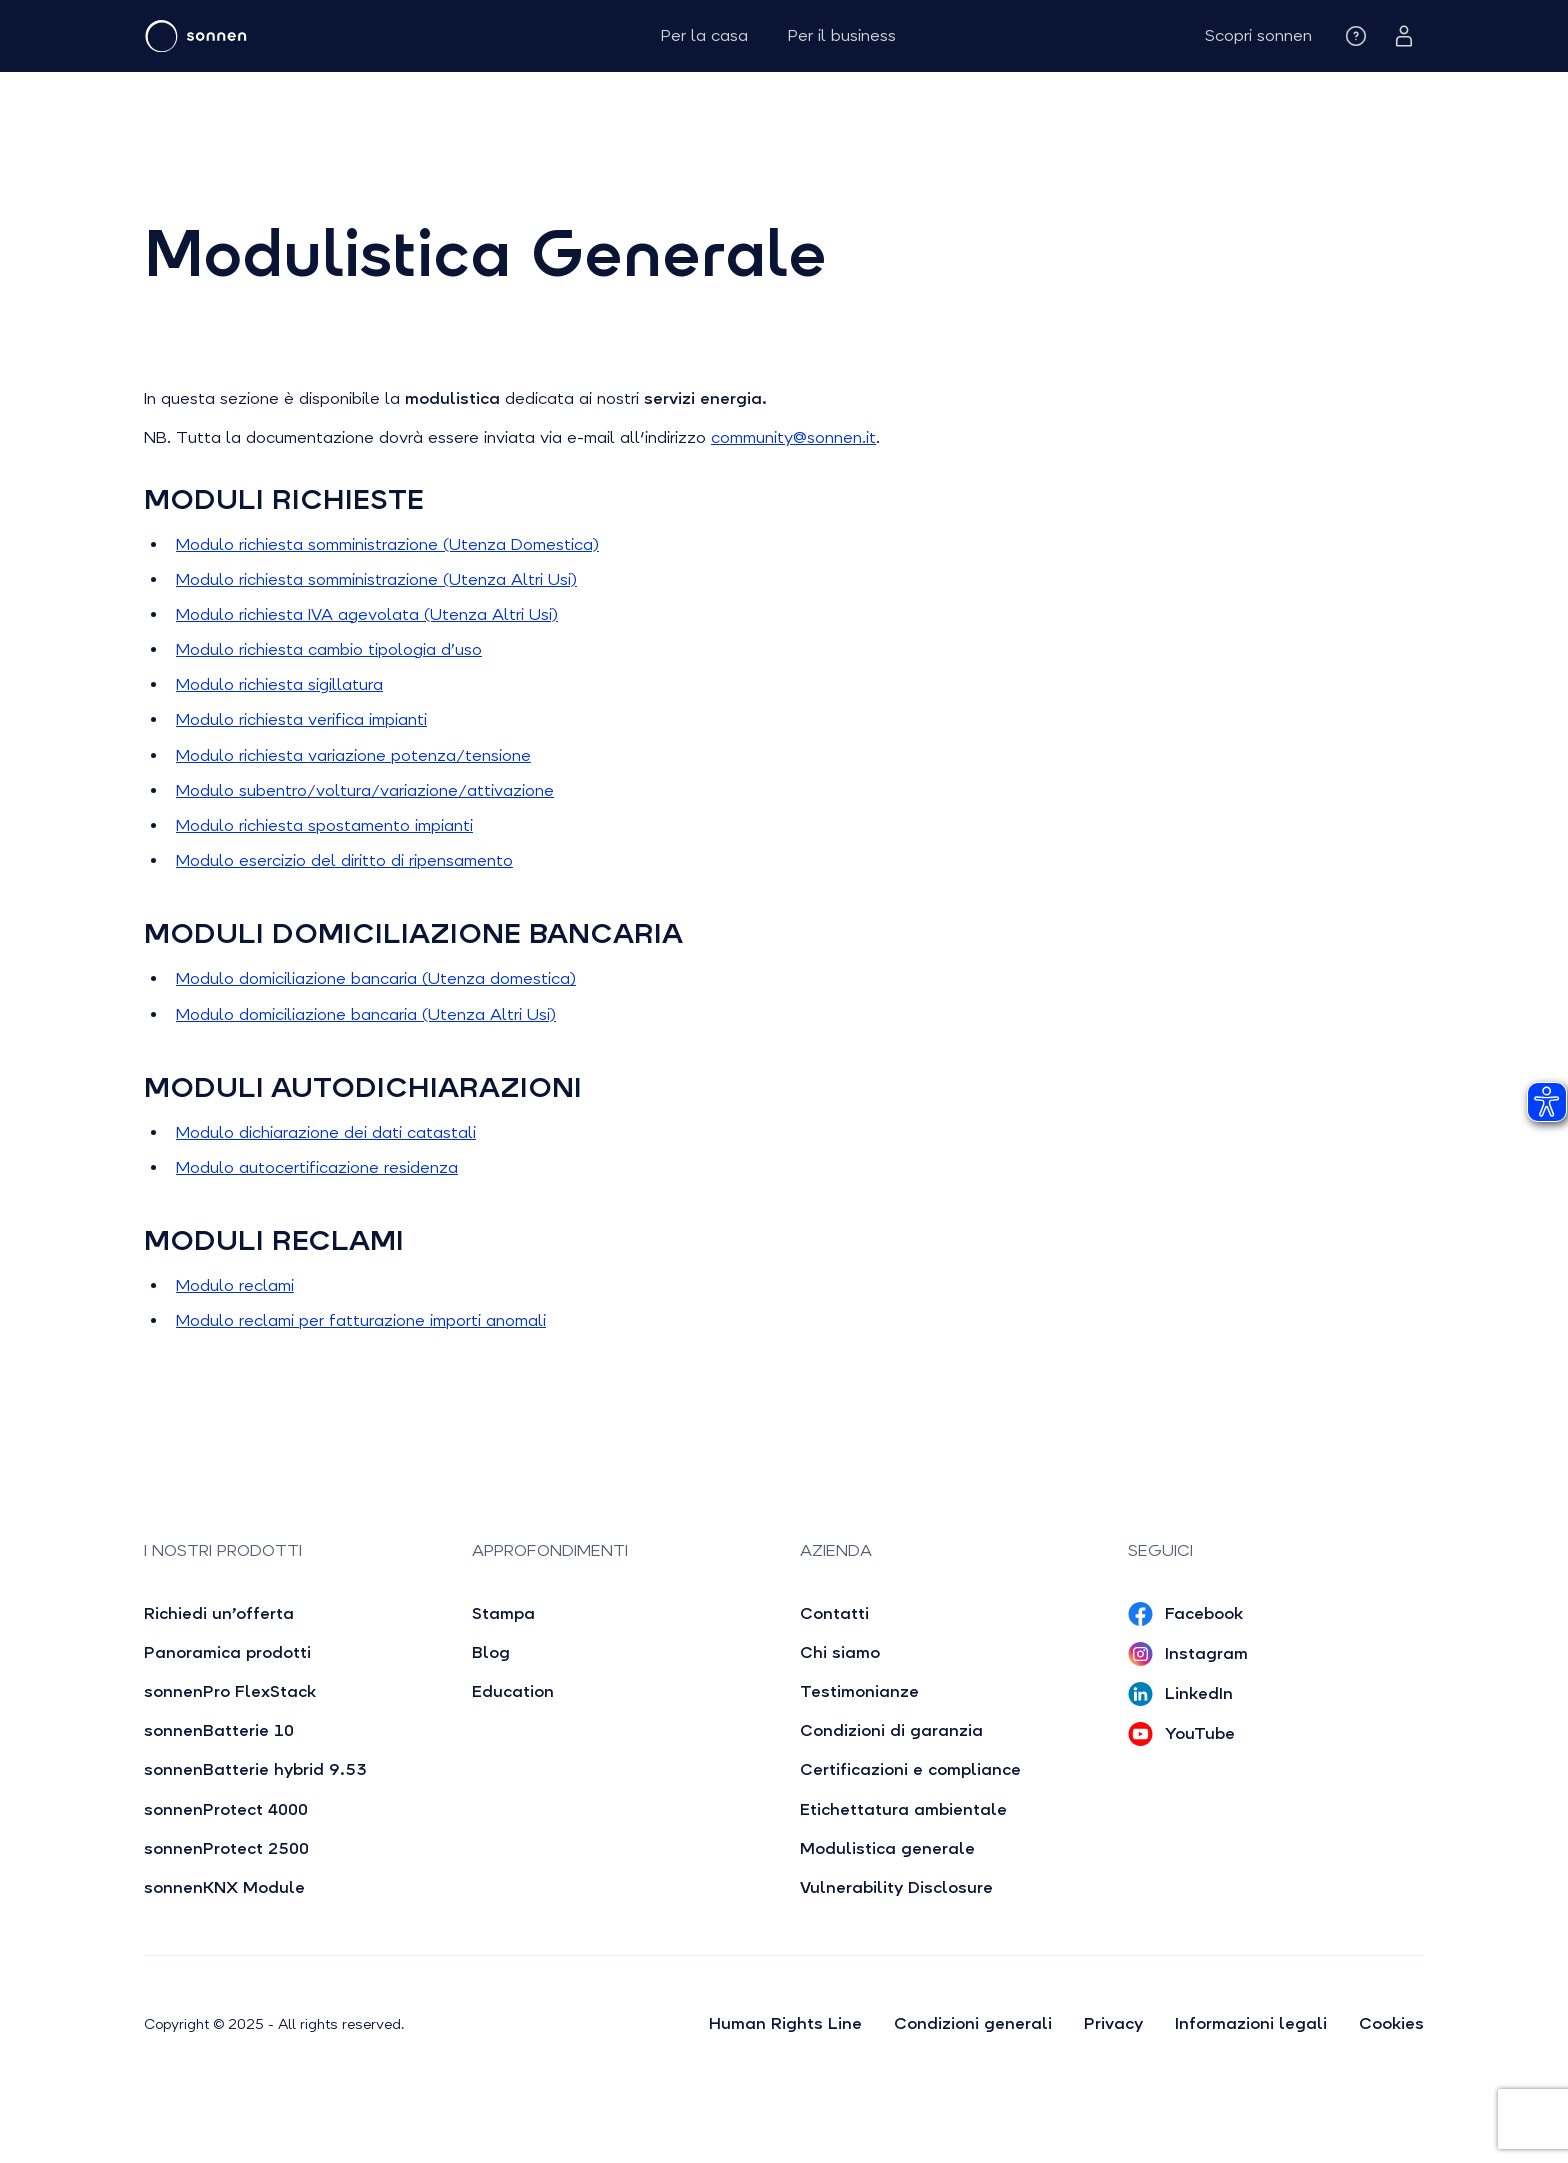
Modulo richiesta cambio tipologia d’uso (329, 649)
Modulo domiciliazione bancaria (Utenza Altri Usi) (366, 1014)
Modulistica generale (887, 1848)
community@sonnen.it (793, 437)
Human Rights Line (785, 2023)
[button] (1258, 35)
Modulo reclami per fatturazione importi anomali (361, 1320)
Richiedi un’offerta (219, 1613)
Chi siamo (840, 1652)
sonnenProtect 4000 (226, 1809)
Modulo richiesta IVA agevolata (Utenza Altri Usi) (367, 614)
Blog (491, 1652)
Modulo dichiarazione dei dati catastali (326, 1132)
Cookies (1391, 2023)
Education (513, 1691)
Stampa (503, 1613)
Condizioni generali (973, 2023)
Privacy (1113, 2023)
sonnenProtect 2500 (226, 1848)
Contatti (834, 1613)
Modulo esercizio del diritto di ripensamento (344, 860)
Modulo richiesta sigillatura (279, 684)
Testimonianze (859, 1691)
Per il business (842, 35)
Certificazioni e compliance (910, 1769)
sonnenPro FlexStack (230, 1691)
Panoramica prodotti (227, 1652)
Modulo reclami (235, 1285)
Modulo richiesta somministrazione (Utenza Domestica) (387, 544)
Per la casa (704, 35)
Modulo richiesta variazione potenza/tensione (353, 755)
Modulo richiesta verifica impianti (301, 719)
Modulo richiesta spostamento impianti (324, 825)
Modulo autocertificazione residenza (317, 1167)
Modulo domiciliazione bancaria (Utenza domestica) (376, 978)
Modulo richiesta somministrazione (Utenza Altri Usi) (376, 579)
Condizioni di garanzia (891, 1730)
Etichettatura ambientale (903, 1809)
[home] (256, 36)
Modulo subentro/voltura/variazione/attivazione (365, 790)
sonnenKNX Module (224, 1887)
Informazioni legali (1251, 2023)
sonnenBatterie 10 (219, 1730)
